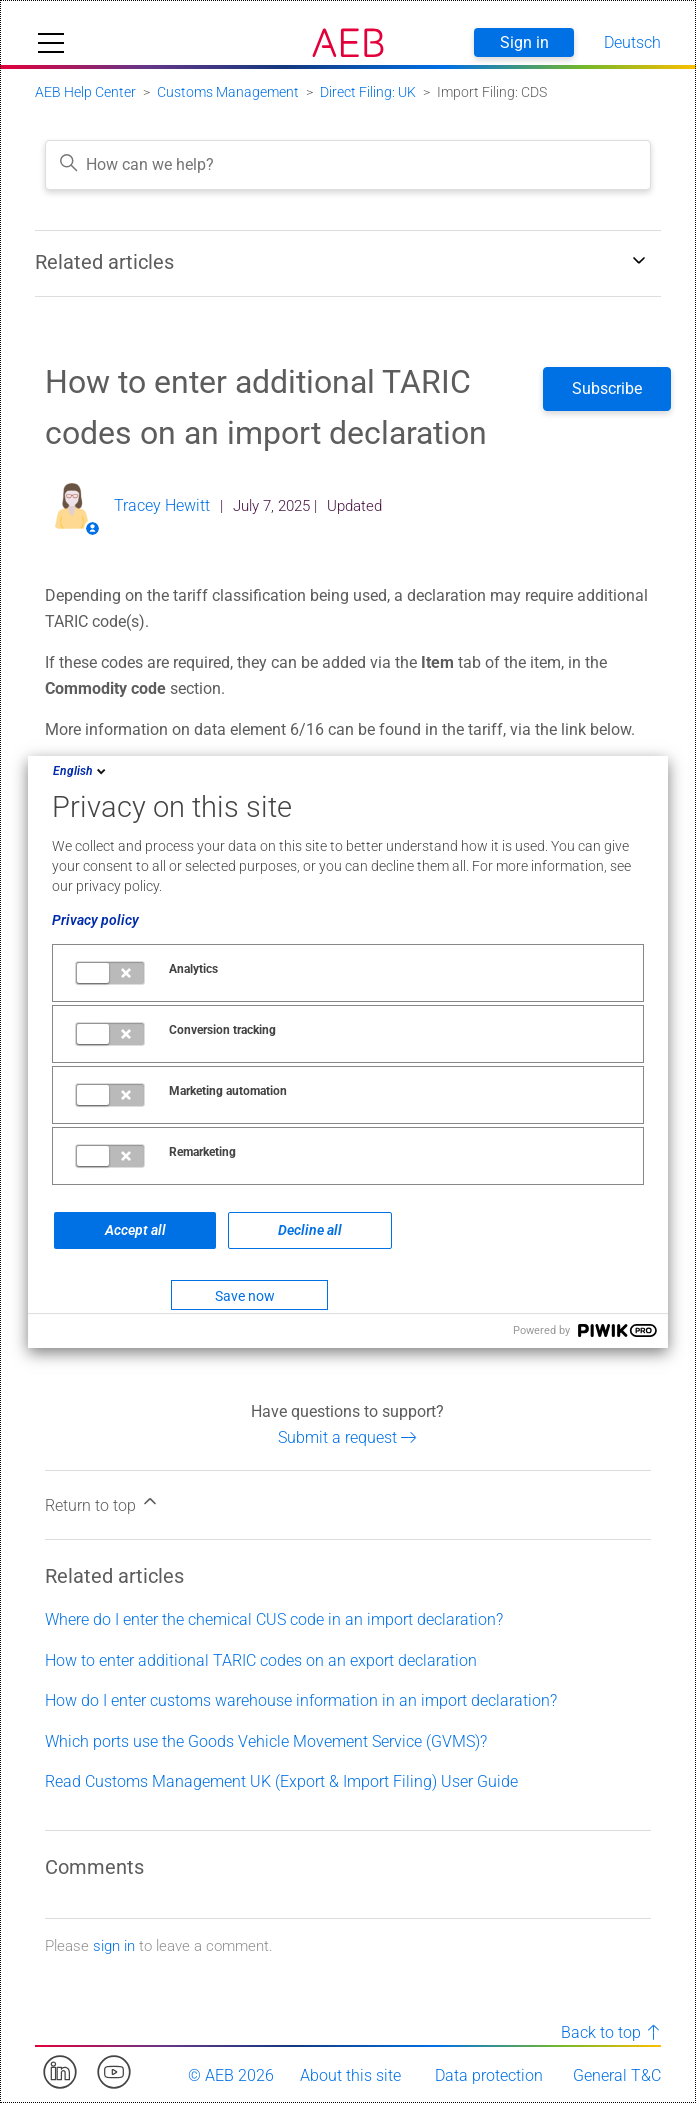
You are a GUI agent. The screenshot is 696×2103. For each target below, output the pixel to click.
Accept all (135, 1230)
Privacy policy (95, 920)
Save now (245, 1296)
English (81, 771)
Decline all (310, 1230)
